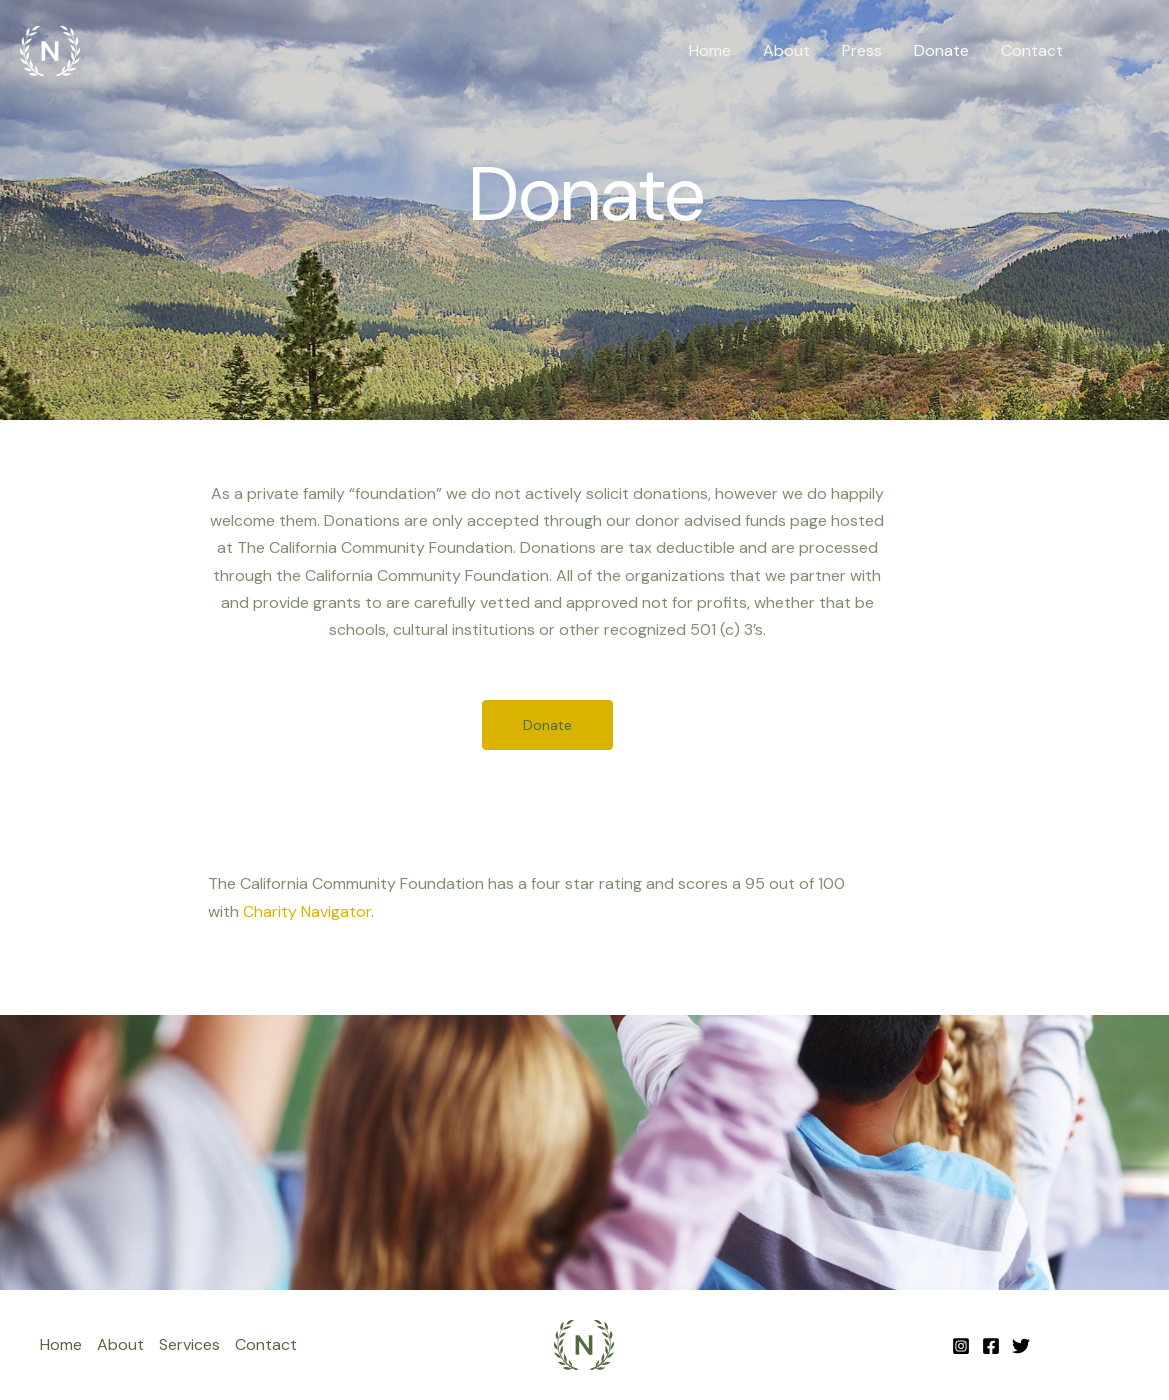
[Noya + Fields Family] (50, 49)
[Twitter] (1021, 1346)
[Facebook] (991, 1346)
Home (710, 50)
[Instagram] (961, 1346)
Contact (1032, 50)
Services (189, 1344)
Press (862, 50)
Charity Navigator (307, 911)
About (786, 50)
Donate (941, 50)
